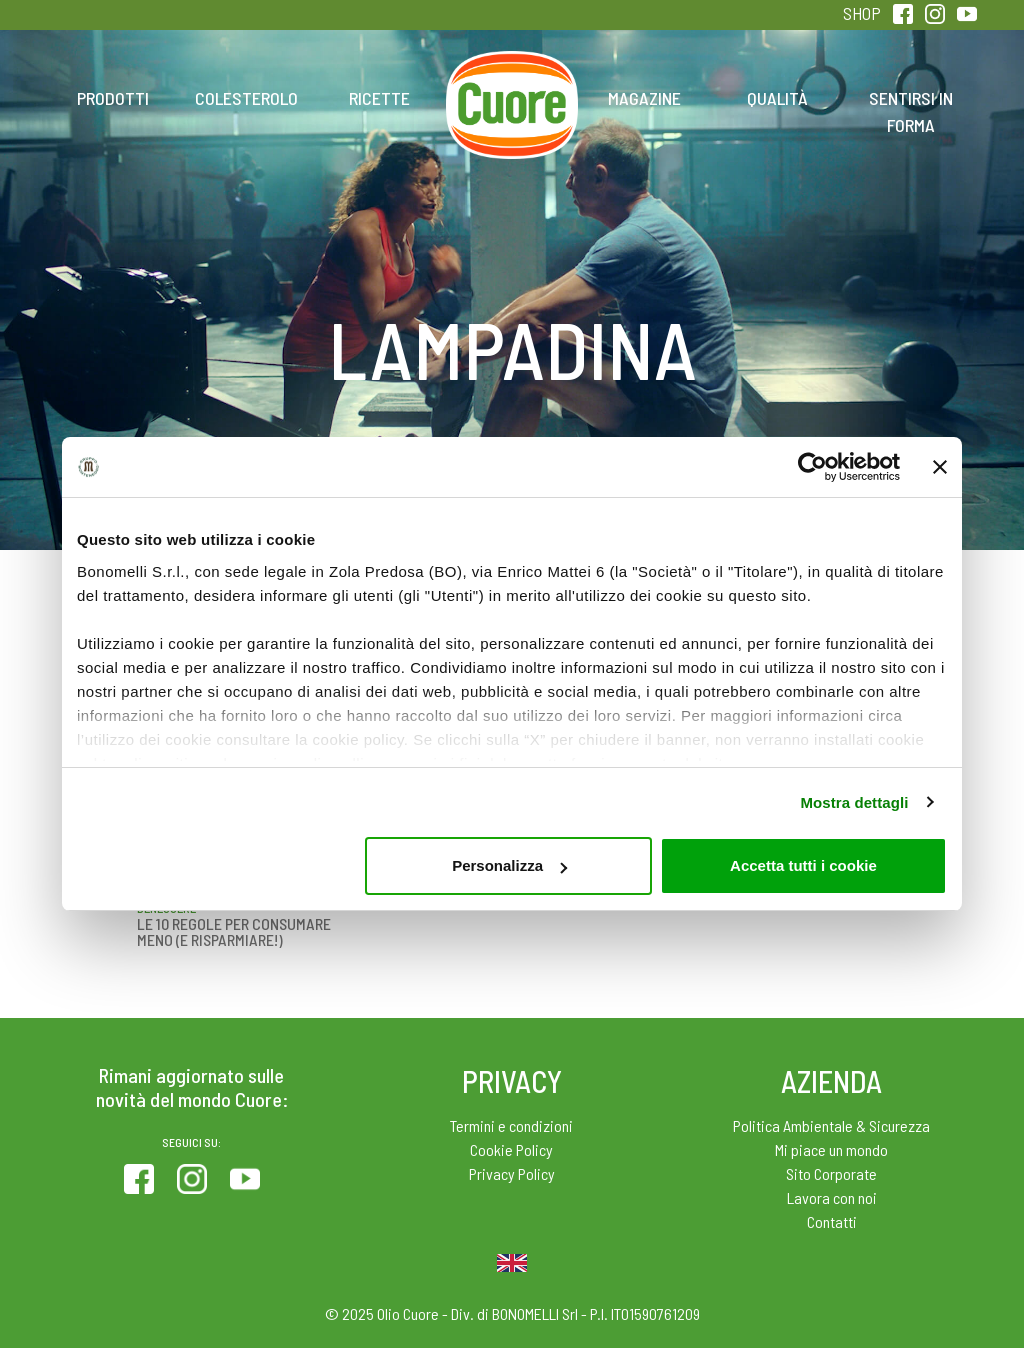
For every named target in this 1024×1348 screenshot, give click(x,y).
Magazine (644, 98)
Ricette (379, 98)
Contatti (832, 1221)
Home (512, 76)
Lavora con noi (832, 1197)
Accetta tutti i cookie (803, 865)
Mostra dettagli (854, 802)
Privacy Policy (512, 1173)
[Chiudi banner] (940, 467)
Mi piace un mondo (831, 1149)
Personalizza (509, 865)
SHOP (862, 13)
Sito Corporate (831, 1173)
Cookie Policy (511, 1149)
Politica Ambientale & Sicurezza (831, 1125)
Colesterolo (246, 98)
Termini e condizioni (511, 1125)
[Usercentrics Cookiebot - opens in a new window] (812, 467)
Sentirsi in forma (911, 111)
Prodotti (113, 98)
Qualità (777, 98)
